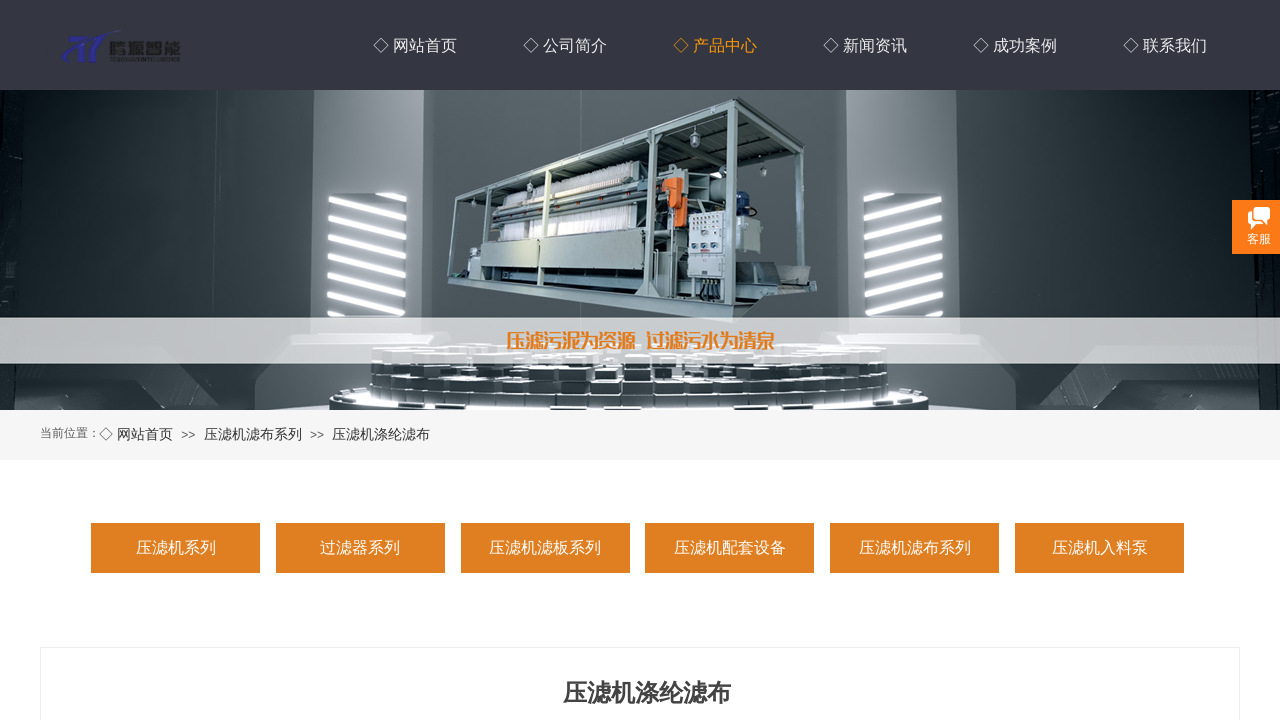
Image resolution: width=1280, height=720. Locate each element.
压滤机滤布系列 (253, 434)
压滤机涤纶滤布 (381, 434)
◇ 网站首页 (136, 434)
